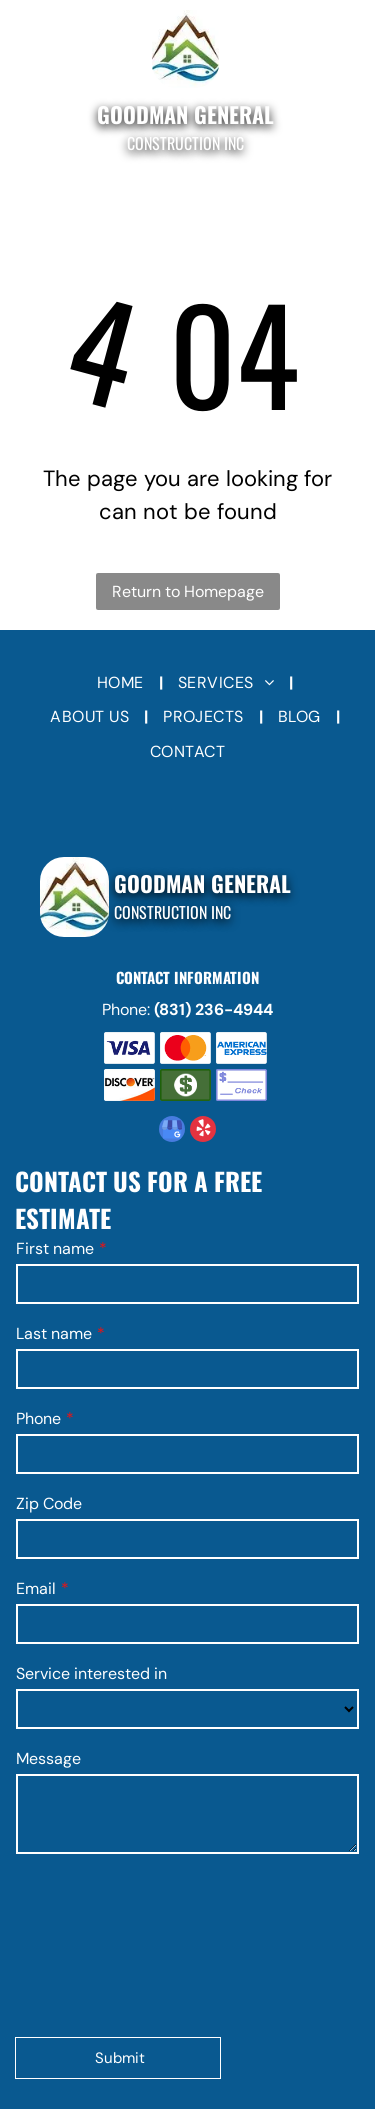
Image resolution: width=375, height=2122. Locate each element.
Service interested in (91, 1673)
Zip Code (49, 1503)
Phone (38, 1418)
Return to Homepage (188, 591)
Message (48, 1758)
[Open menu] (30, 83)
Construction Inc (185, 143)
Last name (54, 1333)
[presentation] (98, 1944)
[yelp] (203, 1131)
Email (36, 1588)
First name (55, 1248)
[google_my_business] (172, 1131)
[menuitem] (122, 683)
